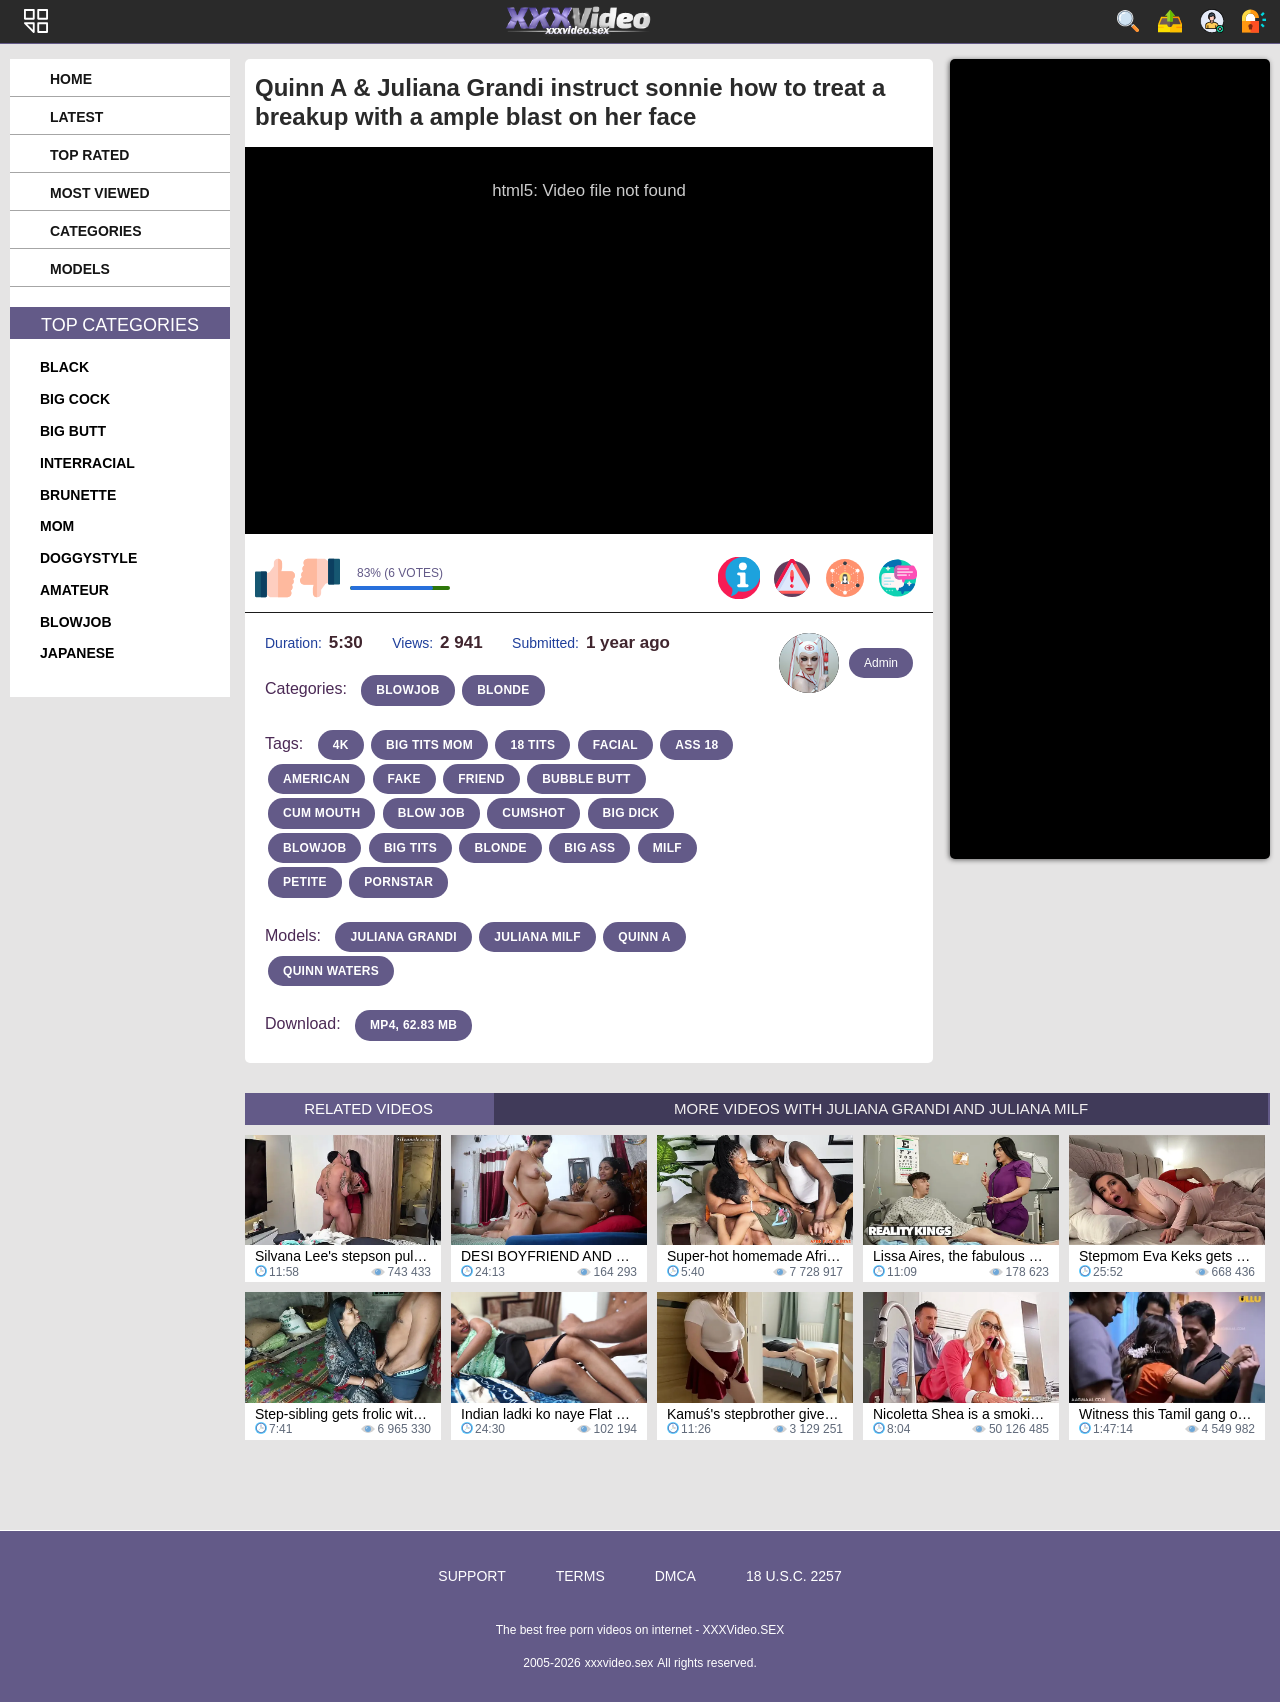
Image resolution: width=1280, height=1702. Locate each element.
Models (80, 269)
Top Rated (89, 155)
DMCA (675, 1576)
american (316, 779)
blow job (431, 813)
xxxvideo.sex (619, 1663)
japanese (77, 653)
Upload (1170, 21)
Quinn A (644, 937)
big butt (73, 431)
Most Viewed (100, 193)
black (64, 367)
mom (57, 526)
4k (341, 745)
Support (471, 1576)
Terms (580, 1576)
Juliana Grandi (403, 937)
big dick (631, 813)
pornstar (398, 882)
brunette (78, 495)
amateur (74, 590)
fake (404, 779)
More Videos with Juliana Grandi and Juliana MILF (881, 1108)
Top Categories (120, 325)
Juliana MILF (537, 937)
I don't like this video (320, 578)
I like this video (275, 578)
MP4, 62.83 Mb (413, 1025)
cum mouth (321, 813)
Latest (76, 117)
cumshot (533, 813)
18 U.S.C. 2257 (794, 1576)
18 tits (532, 745)
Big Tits (410, 848)
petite (305, 882)
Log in (1254, 21)
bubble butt (586, 779)
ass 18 (696, 745)
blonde (503, 690)
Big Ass (589, 848)
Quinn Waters (331, 971)
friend (481, 779)
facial (615, 745)
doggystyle (88, 558)
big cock (75, 399)
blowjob (76, 622)
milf (667, 848)
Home (71, 79)
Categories (96, 231)
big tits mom (429, 745)
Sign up (1212, 21)
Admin (881, 663)
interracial (87, 463)
